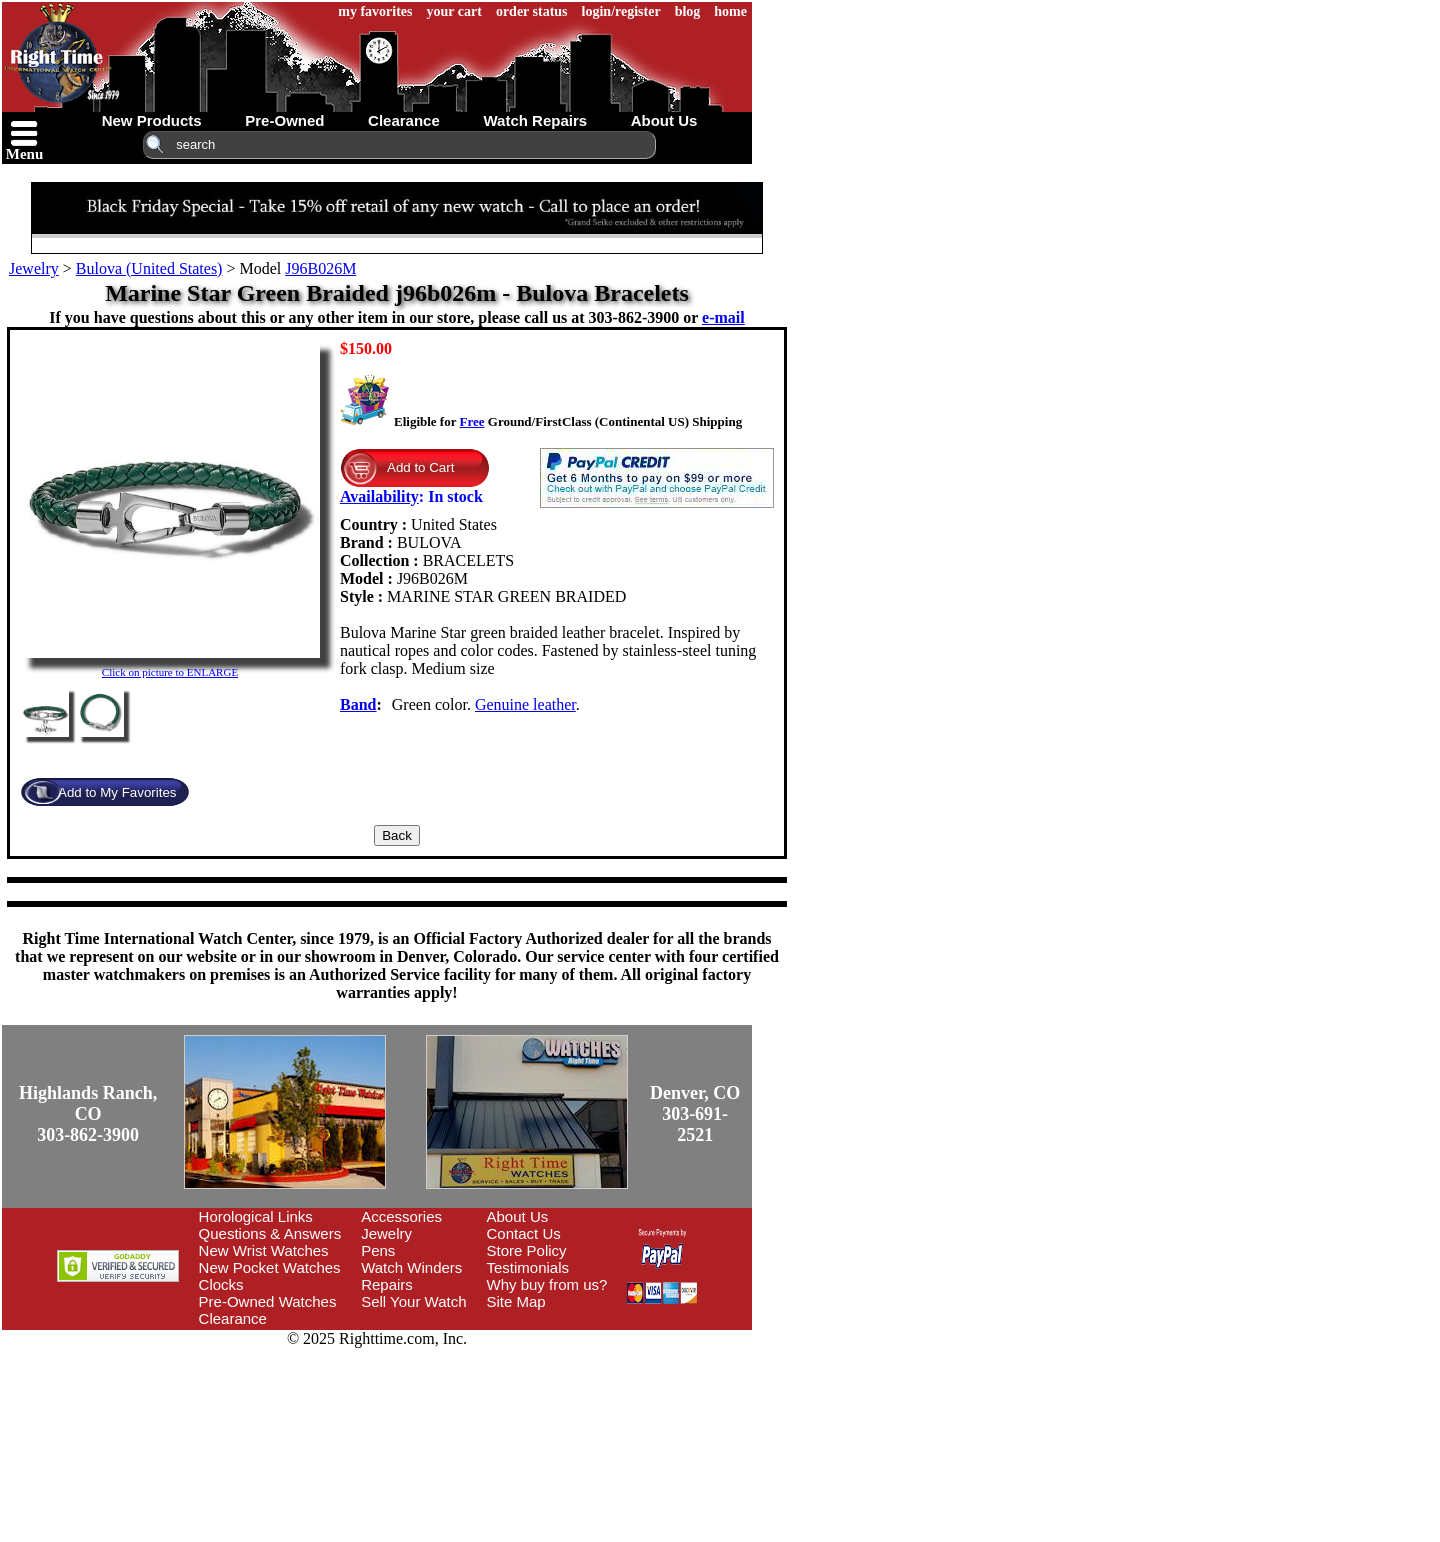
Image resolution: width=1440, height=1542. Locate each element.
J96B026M (320, 268)
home (730, 11)
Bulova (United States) (149, 268)
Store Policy (527, 1250)
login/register (621, 11)
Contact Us (524, 1233)
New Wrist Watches (264, 1250)
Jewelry (34, 268)
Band (358, 704)
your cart (454, 11)
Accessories (401, 1216)
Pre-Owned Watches (268, 1301)
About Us (518, 1216)
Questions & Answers (270, 1233)
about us (664, 120)
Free (471, 421)
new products (152, 120)
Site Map (516, 1301)
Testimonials (528, 1267)
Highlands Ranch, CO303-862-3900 (88, 1114)
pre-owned (284, 120)
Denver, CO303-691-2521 (695, 1114)
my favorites (375, 11)
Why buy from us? (547, 1284)
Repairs (387, 1284)
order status (532, 11)
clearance (404, 120)
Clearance (233, 1318)
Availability (379, 496)
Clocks (221, 1284)
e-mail (723, 317)
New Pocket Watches (270, 1267)
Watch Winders (411, 1267)
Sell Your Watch (413, 1301)
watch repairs (535, 120)
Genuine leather (525, 704)
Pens (378, 1250)
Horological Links (256, 1216)
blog (688, 11)
